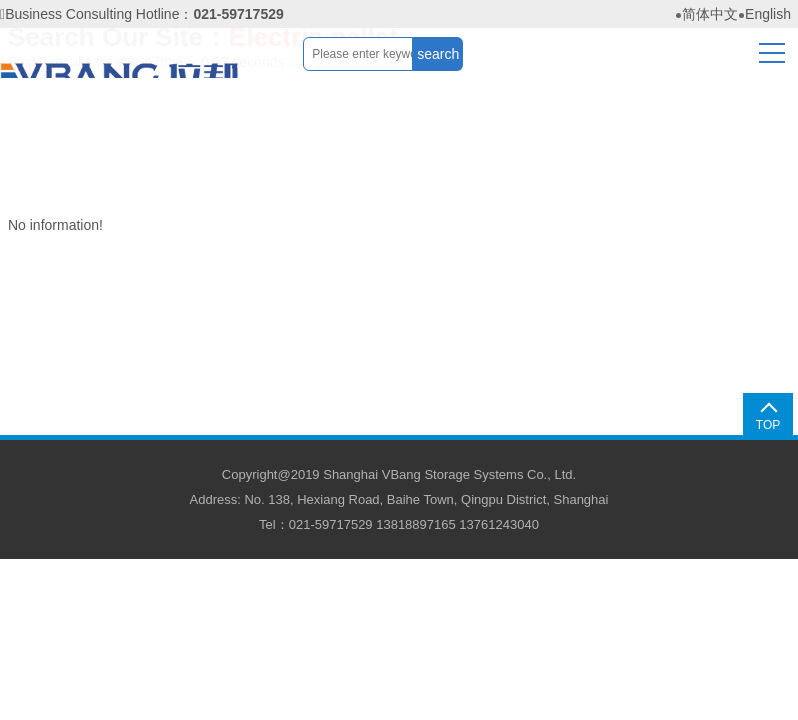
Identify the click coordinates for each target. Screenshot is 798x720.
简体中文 (710, 14)
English (768, 14)
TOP (768, 425)
